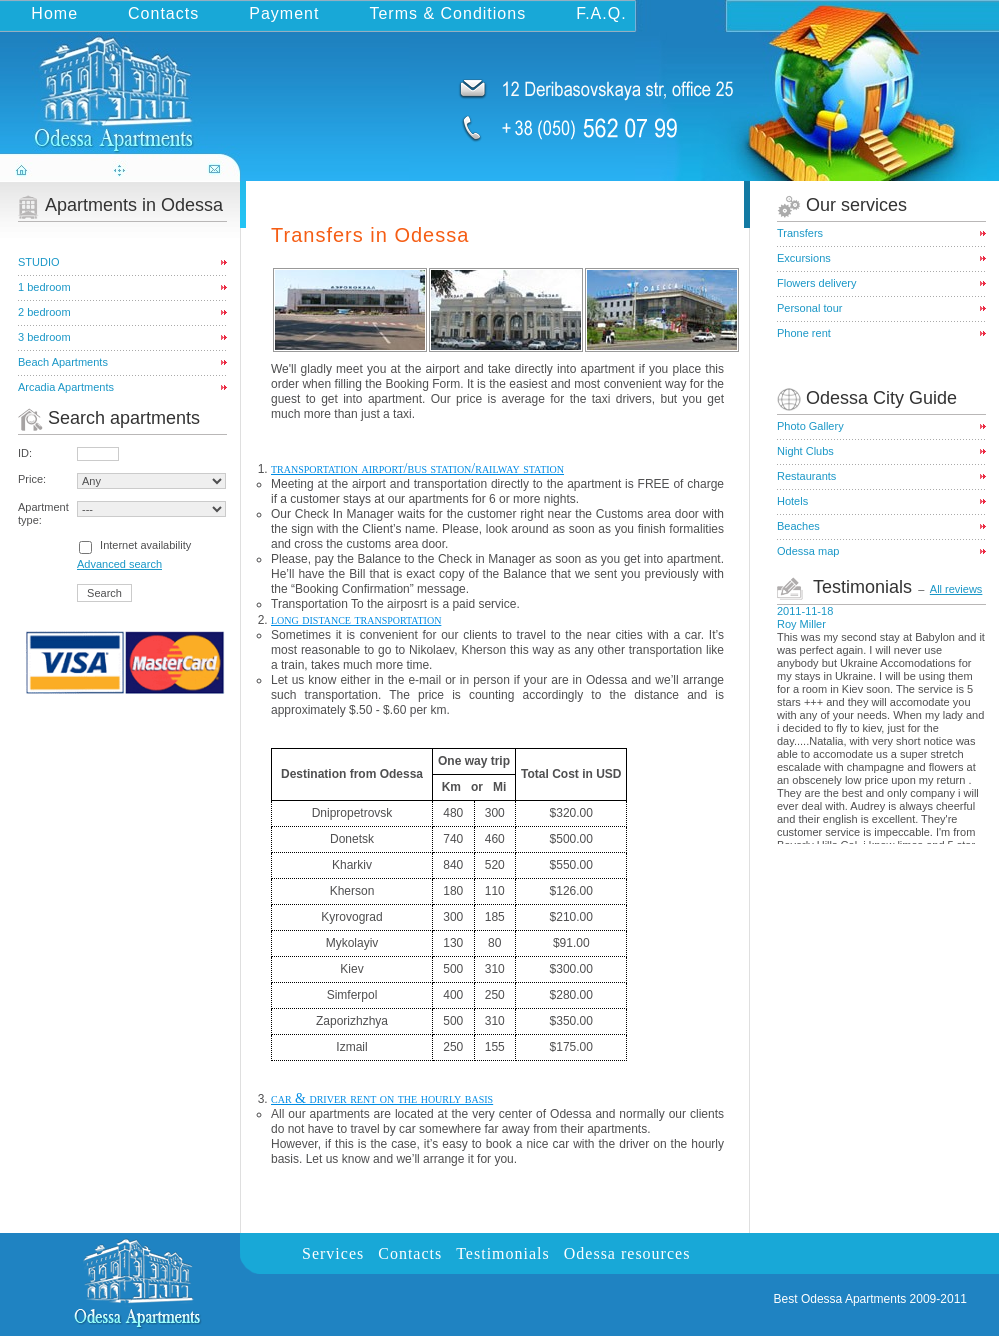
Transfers (800, 233)
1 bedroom (44, 287)
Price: (32, 479)
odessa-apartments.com (122, 83)
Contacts (163, 13)
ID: (25, 453)
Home (54, 13)
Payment (284, 13)
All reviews (956, 589)
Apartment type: (43, 513)
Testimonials (503, 1253)
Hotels (792, 501)
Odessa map (808, 551)
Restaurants (806, 476)
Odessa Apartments (853, 1299)
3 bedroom (44, 337)
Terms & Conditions (447, 13)
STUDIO (39, 262)
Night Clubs (805, 451)
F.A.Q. (601, 13)
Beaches (798, 526)
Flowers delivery (816, 283)
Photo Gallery (810, 426)
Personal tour (809, 308)
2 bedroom (44, 312)
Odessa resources (627, 1253)
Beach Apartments (63, 362)
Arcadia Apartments (66, 387)
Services (333, 1253)
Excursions (804, 258)
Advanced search (119, 564)
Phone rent (804, 333)
